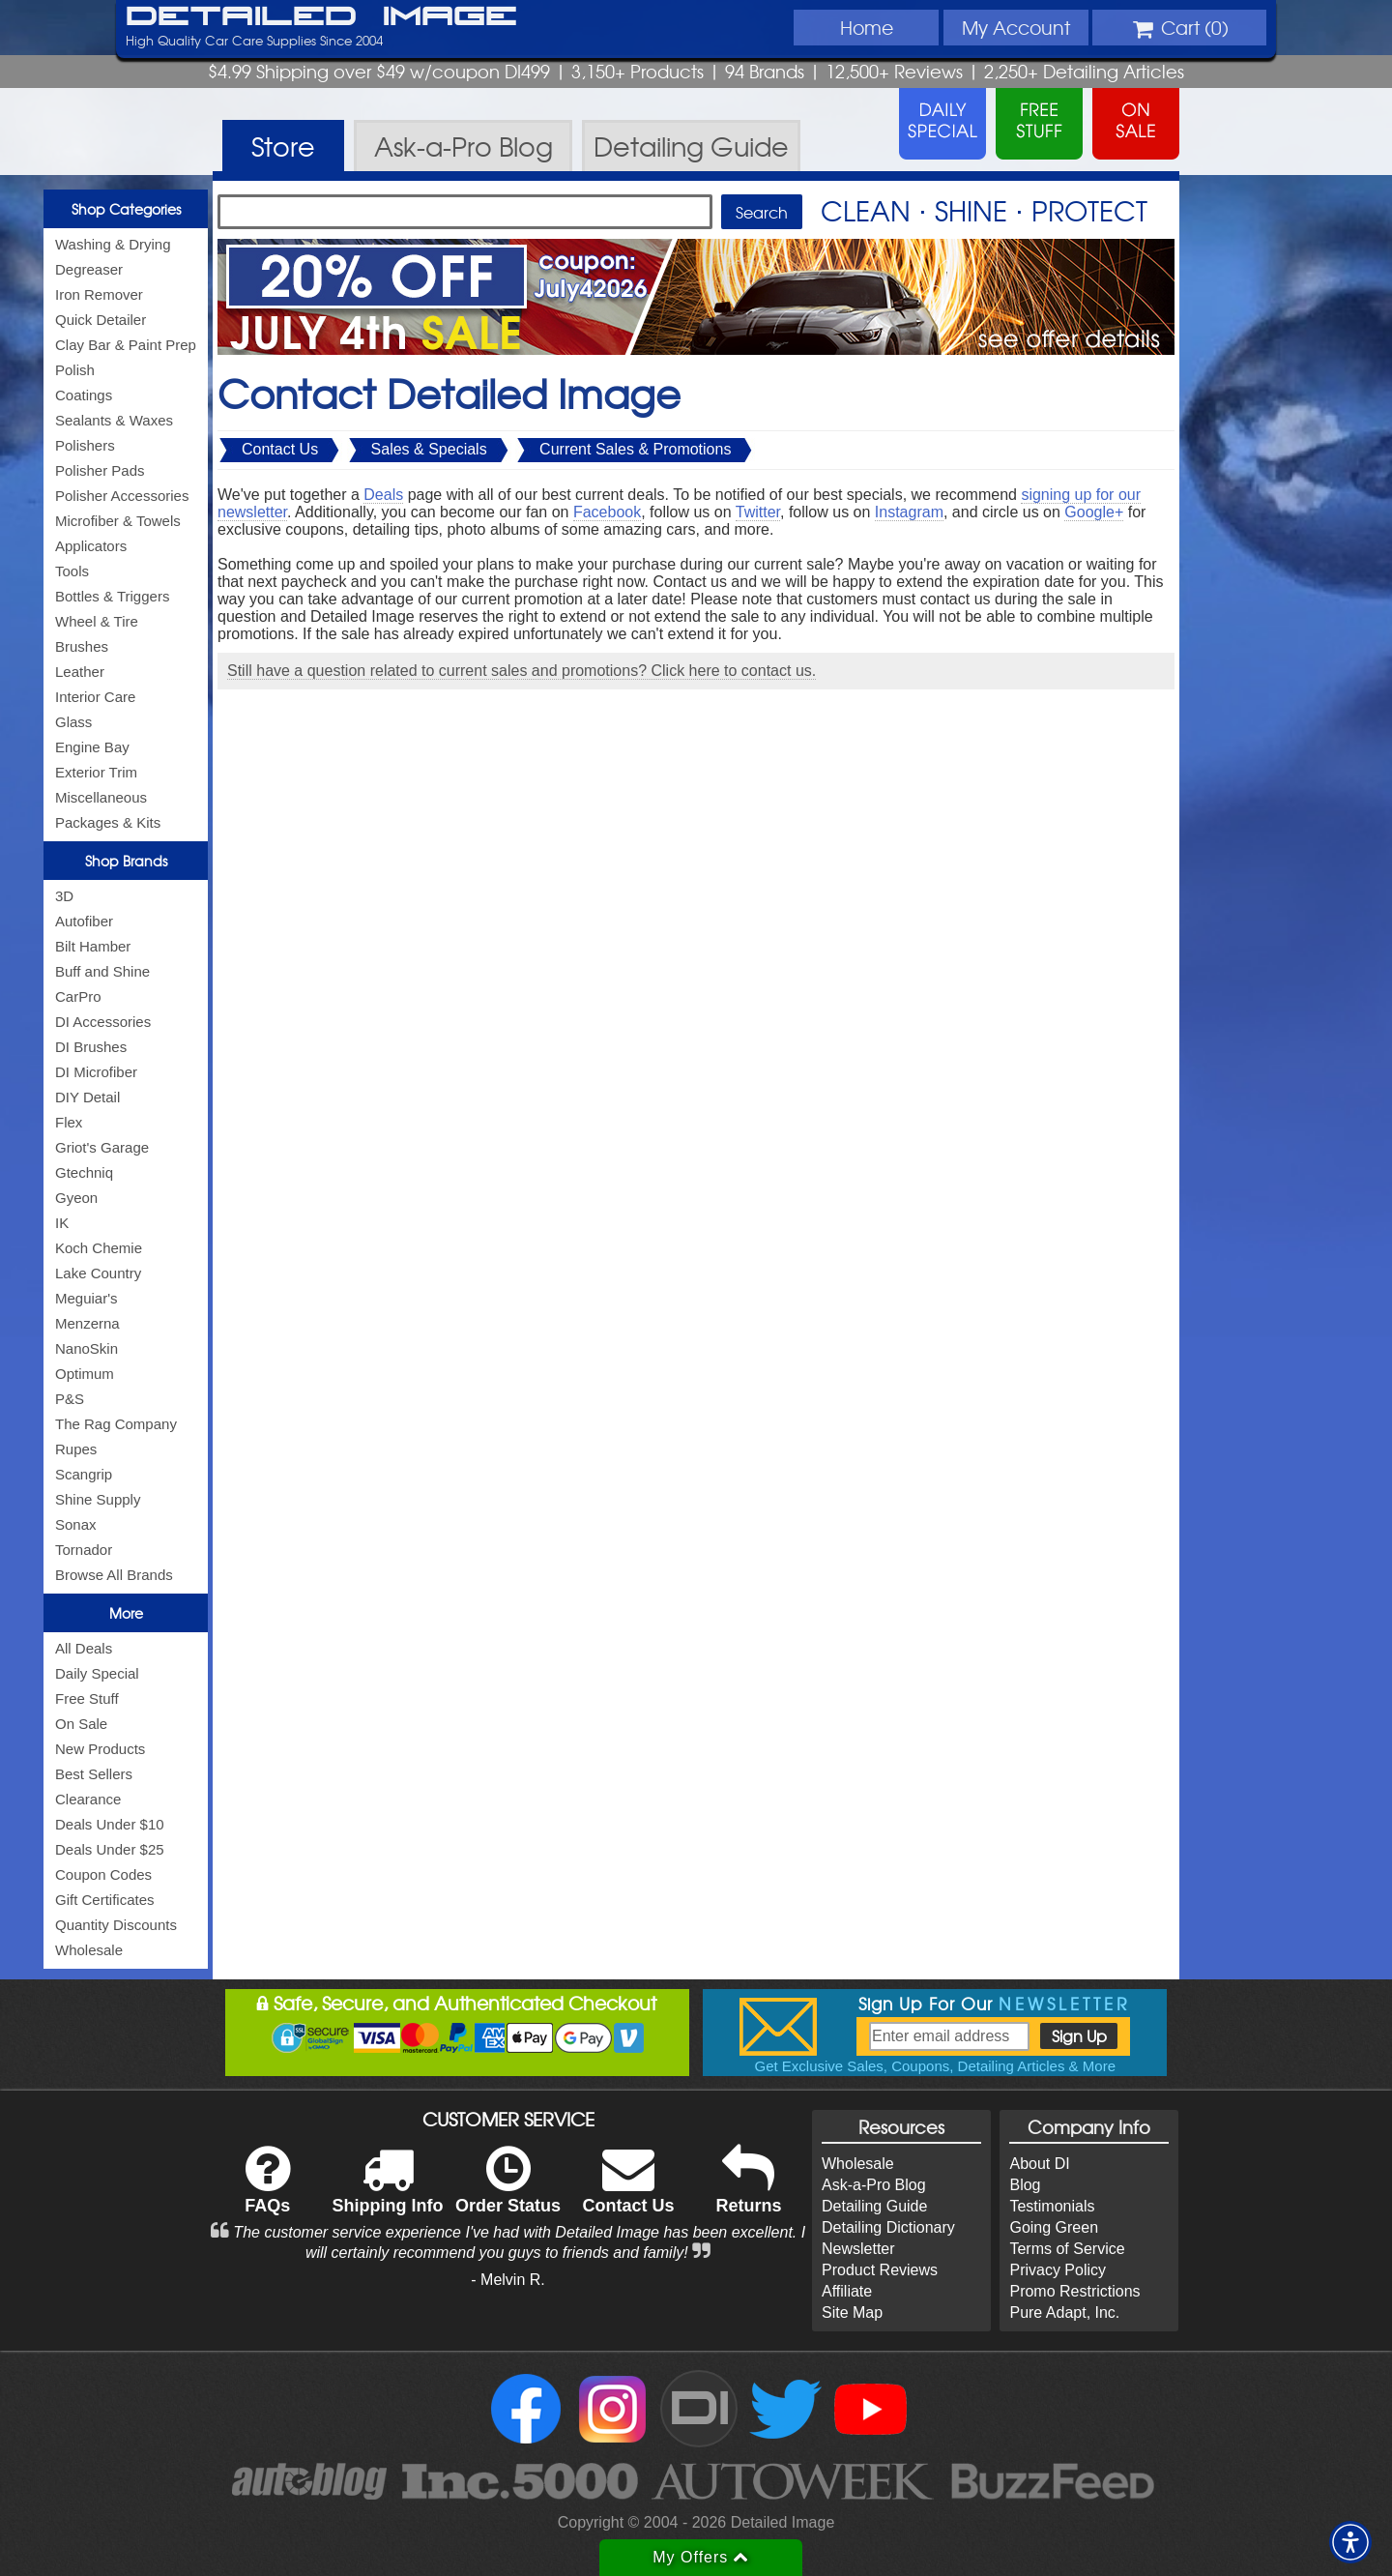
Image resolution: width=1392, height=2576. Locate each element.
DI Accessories (103, 1021)
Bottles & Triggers (112, 596)
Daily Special (97, 1673)
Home (866, 27)
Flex (68, 1122)
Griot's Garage (102, 1147)
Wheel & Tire (96, 621)
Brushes (81, 646)
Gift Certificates (105, 1899)
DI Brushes (91, 1047)
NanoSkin (86, 1348)
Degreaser (89, 269)
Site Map (852, 2312)
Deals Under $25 (109, 1849)
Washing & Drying (113, 244)
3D (64, 896)
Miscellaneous (101, 797)
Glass (73, 722)
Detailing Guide (874, 2206)
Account (1016, 27)
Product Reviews (880, 2270)
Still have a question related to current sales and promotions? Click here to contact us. (521, 670)
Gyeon (76, 1197)
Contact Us (280, 449)
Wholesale (89, 1950)
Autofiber (84, 921)
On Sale (81, 1723)
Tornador (83, 1549)
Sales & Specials (429, 449)
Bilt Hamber (92, 946)
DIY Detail (87, 1097)
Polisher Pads (100, 470)
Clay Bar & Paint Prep (125, 345)
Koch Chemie (98, 1248)
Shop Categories (126, 209)
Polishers (85, 445)
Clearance (88, 1799)
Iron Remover (99, 294)
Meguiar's (86, 1298)
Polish (75, 370)
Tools (72, 571)
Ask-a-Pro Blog (874, 2185)
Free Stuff (87, 1698)
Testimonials (1051, 2206)
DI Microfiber (96, 1072)
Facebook (607, 512)
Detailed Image (321, 17)
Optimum (84, 1373)
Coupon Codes (103, 1874)
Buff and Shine (102, 971)
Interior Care (95, 696)
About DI (1039, 2163)
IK (62, 1223)
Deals (383, 494)
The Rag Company (116, 1424)
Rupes (76, 1449)
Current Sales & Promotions (635, 449)
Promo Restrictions (1074, 2291)
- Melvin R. (507, 2279)
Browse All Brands (114, 1574)
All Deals (83, 1648)
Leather (79, 671)
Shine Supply (97, 1499)
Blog (1024, 2185)
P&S (69, 1398)
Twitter (758, 512)
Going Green (1053, 2227)
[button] (1350, 2542)
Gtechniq (84, 1172)
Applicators (91, 546)
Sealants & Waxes (114, 420)
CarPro (78, 996)
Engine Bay (92, 747)
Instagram (909, 512)
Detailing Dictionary (888, 2227)
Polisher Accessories (121, 495)
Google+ (1093, 512)
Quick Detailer (100, 319)
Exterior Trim (96, 772)
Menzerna (87, 1323)
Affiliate (847, 2291)
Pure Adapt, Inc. (1064, 2312)
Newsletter (858, 2248)
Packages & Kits (107, 822)
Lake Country (98, 1273)
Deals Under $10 (109, 1824)
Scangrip (83, 1474)
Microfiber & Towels (118, 520)
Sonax (76, 1524)
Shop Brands (126, 860)
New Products (100, 1749)
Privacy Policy (1057, 2270)
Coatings (83, 395)
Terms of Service (1066, 2248)
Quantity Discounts (116, 1925)
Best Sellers (93, 1774)
